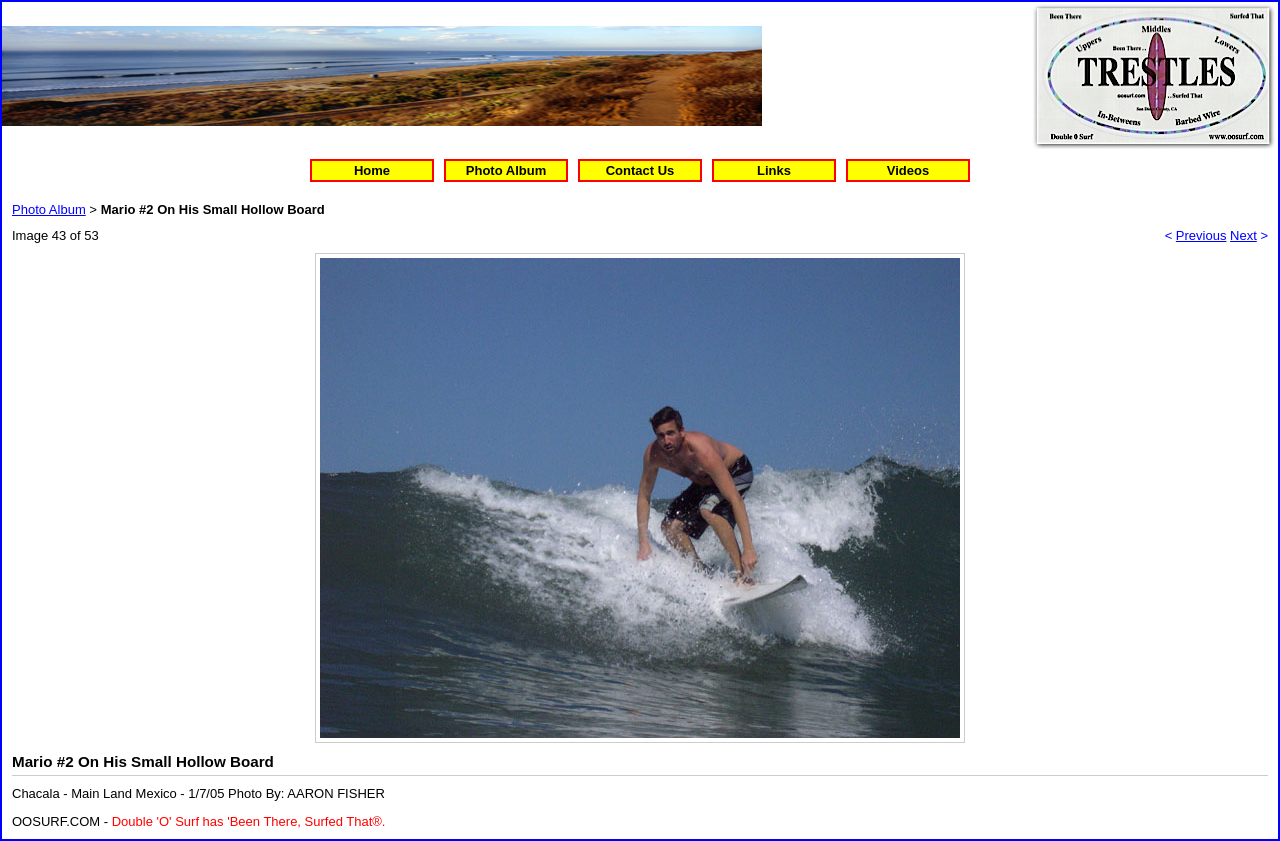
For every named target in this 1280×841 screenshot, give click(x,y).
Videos (908, 170)
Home (372, 170)
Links (774, 170)
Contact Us (640, 170)
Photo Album (506, 170)
